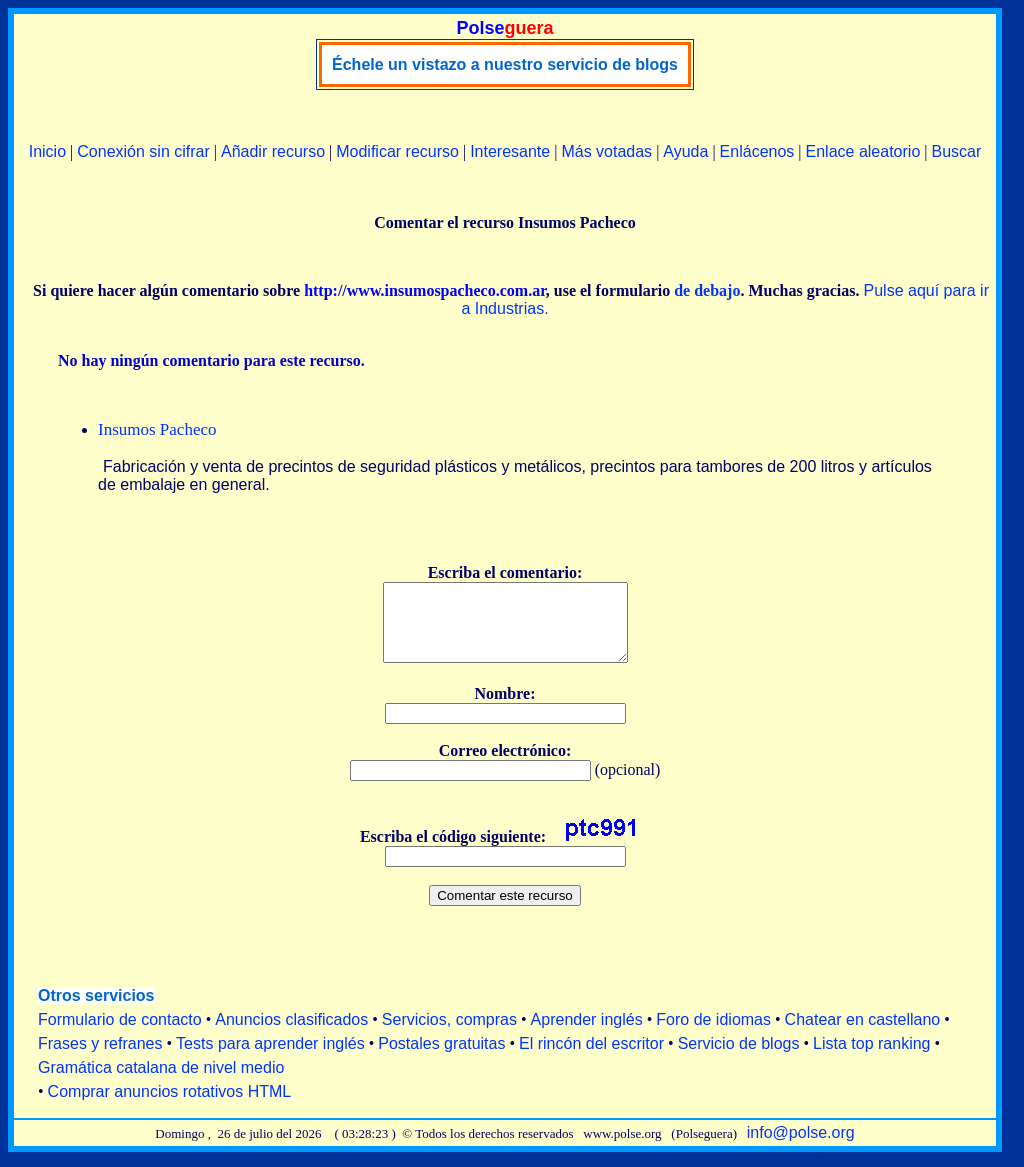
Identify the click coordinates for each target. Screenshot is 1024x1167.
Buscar (956, 151)
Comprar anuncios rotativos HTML (170, 1106)
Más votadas (606, 151)
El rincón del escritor (591, 1058)
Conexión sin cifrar (143, 151)
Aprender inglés (587, 1034)
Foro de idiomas (713, 1034)
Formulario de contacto (120, 1034)
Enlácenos (757, 151)
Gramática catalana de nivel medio (161, 1082)
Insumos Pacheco (157, 429)
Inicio (47, 151)
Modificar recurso (397, 151)
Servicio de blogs (739, 1058)
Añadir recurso (273, 151)
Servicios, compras (449, 1034)
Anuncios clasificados (291, 1034)
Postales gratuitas (441, 1058)
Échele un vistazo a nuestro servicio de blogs (505, 64)
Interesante (510, 151)
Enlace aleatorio (863, 151)
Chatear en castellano (863, 1034)
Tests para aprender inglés (270, 1058)
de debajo (707, 290)
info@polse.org (801, 1147)
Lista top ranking (871, 1058)
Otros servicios (96, 1010)
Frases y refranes (100, 1058)
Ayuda (685, 151)
